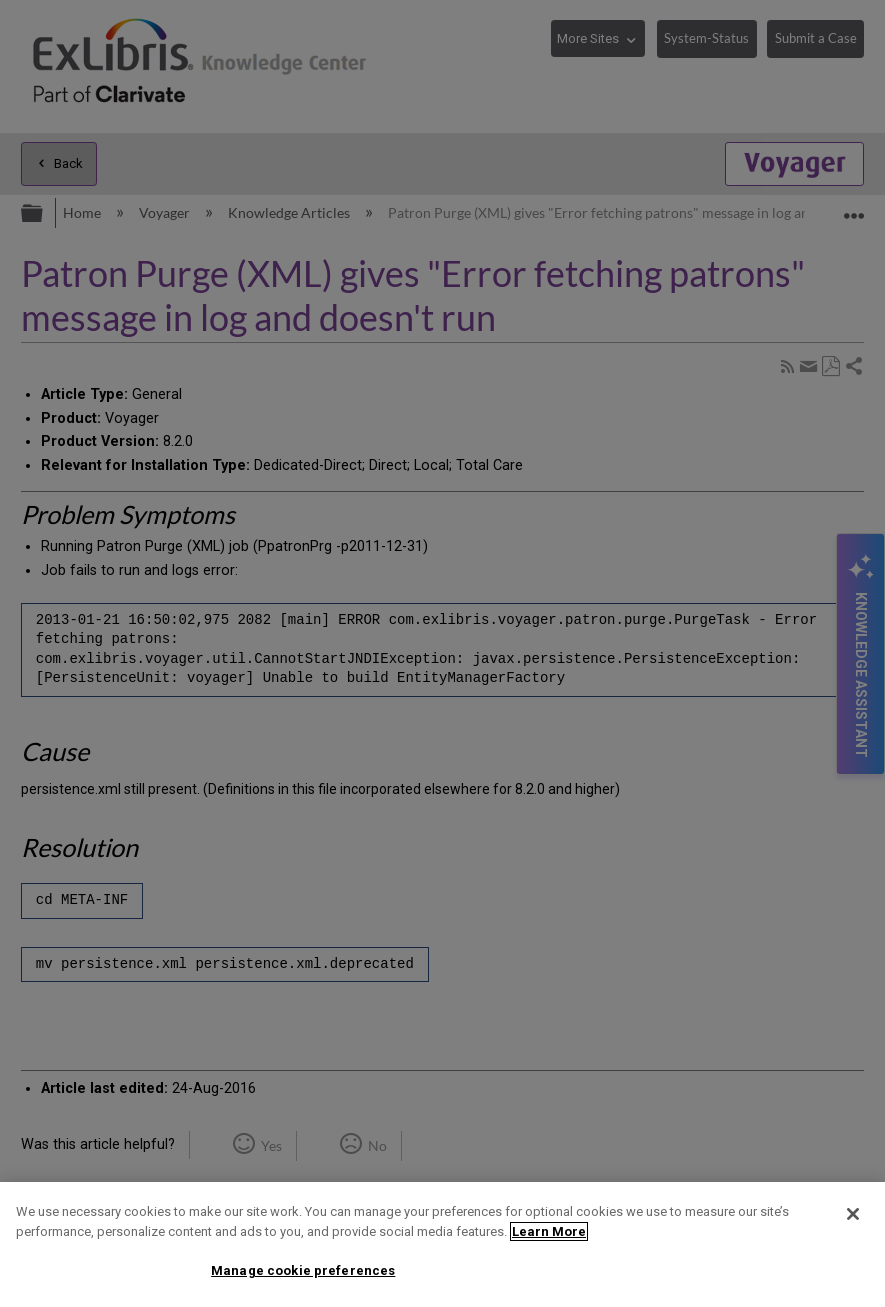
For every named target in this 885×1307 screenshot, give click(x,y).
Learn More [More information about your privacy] (549, 1231)
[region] (442, 1244)
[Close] (853, 1214)
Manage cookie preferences (303, 1270)
